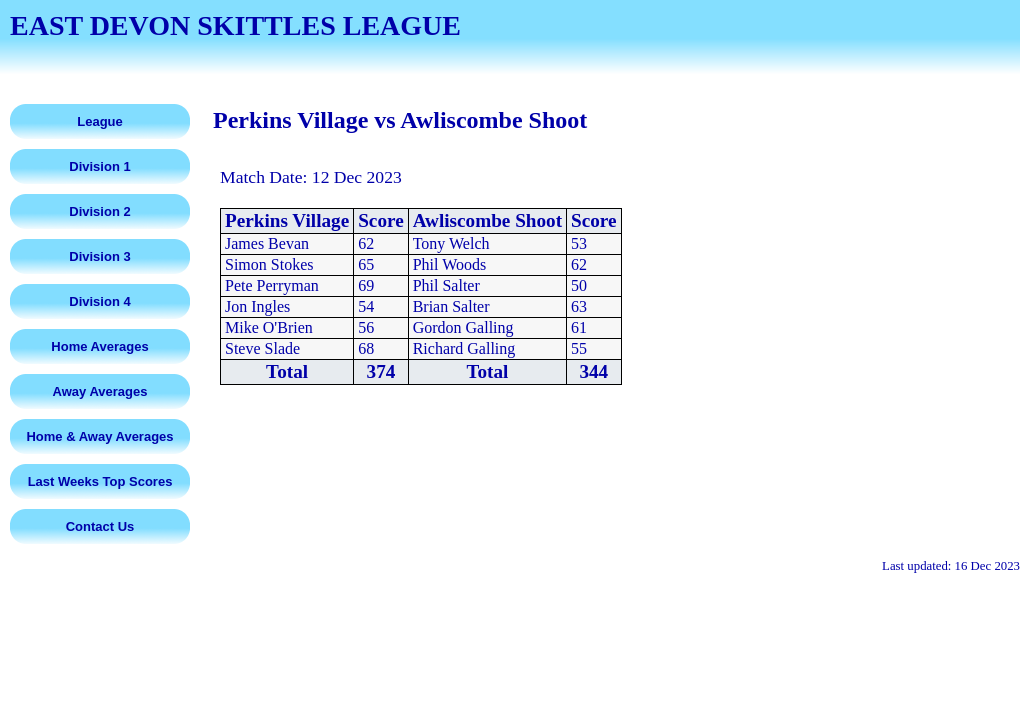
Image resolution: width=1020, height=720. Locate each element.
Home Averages (99, 346)
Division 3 (99, 256)
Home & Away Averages (99, 436)
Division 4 (99, 301)
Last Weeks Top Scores (100, 481)
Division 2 (99, 211)
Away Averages (100, 391)
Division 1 (99, 166)
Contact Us (100, 526)
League (100, 121)
